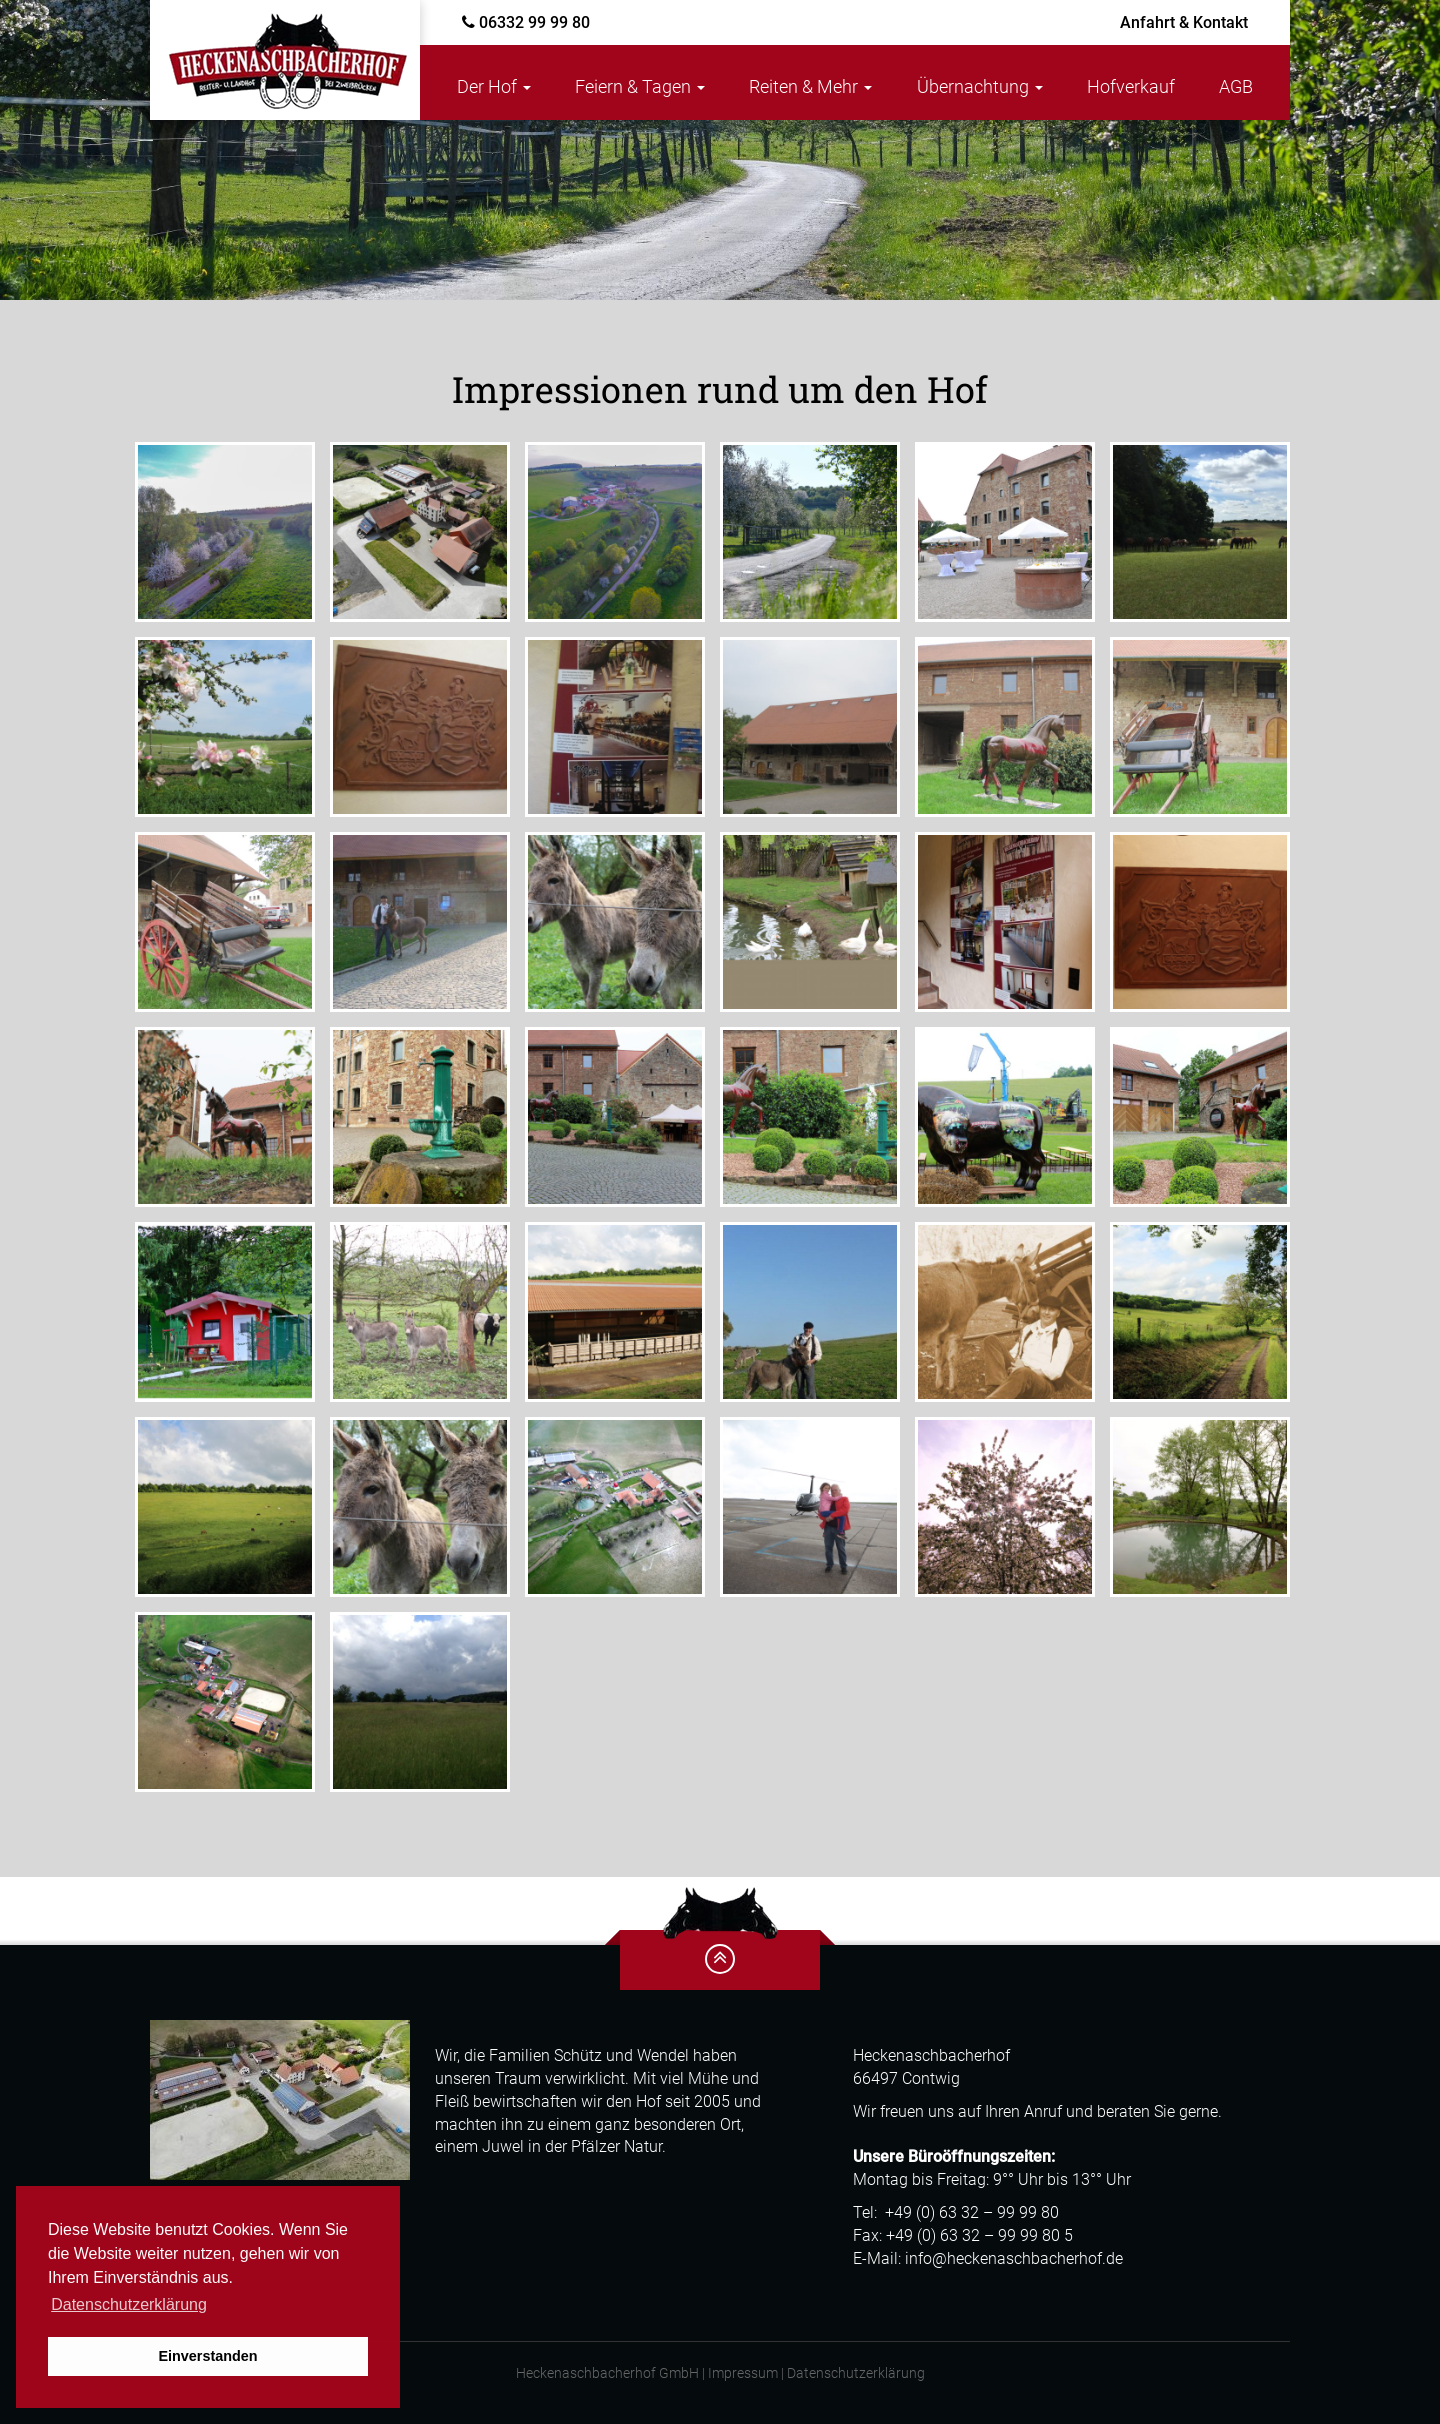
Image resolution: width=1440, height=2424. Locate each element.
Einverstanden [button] (207, 2356)
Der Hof (494, 86)
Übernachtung (980, 86)
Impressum (743, 2373)
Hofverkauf (1131, 86)
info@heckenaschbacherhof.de (1014, 2258)
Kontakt (1184, 22)
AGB (1236, 86)
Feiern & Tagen (640, 86)
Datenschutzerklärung (856, 2373)
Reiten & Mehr (810, 86)
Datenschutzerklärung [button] (129, 2304)
